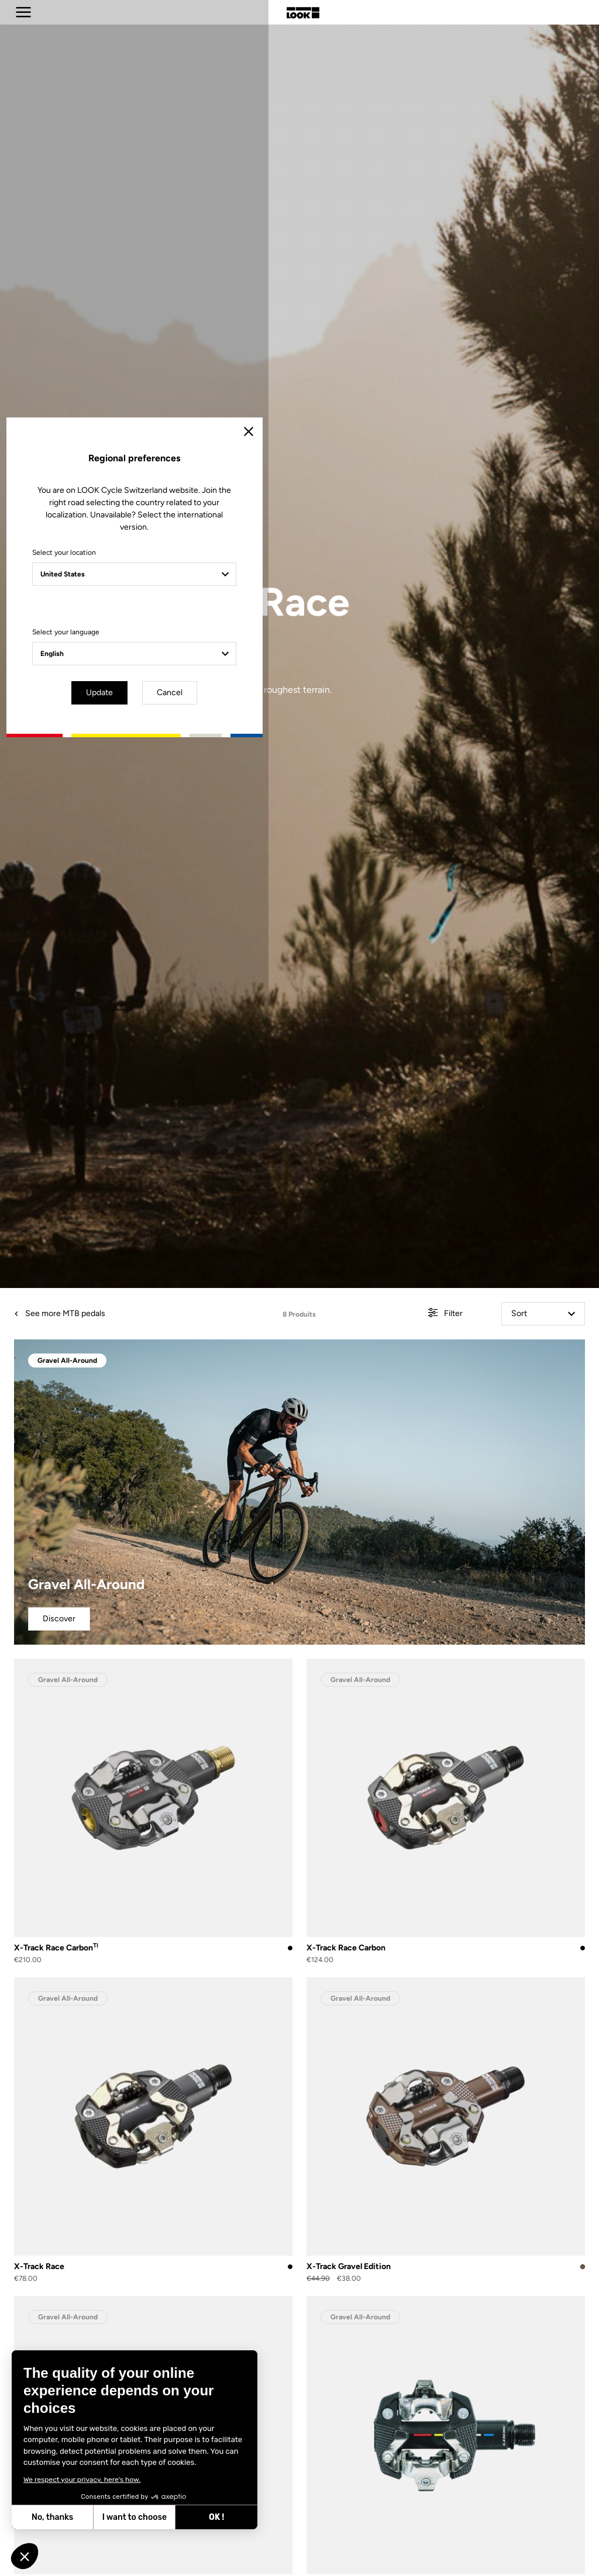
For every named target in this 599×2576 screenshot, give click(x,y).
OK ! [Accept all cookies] (216, 2517)
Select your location (196, 1249)
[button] (25, 2556)
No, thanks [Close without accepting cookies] (52, 2517)
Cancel (333, 1387)
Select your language (197, 1328)
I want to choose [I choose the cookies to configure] (134, 2517)
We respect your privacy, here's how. (81, 2479)
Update (266, 1387)
